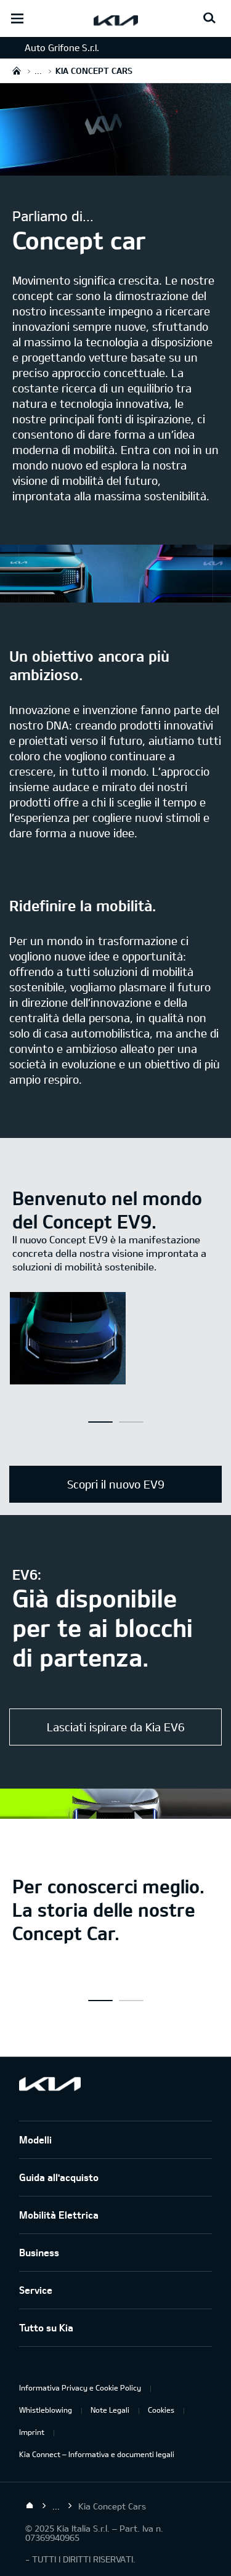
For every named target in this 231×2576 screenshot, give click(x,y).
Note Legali (110, 2409)
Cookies (161, 2409)
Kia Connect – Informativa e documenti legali (96, 2454)
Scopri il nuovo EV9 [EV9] (115, 1484)
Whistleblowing (45, 2409)
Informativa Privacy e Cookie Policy (80, 2387)
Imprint (31, 2432)
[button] (100, 1422)
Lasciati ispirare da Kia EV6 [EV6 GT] (116, 1727)
